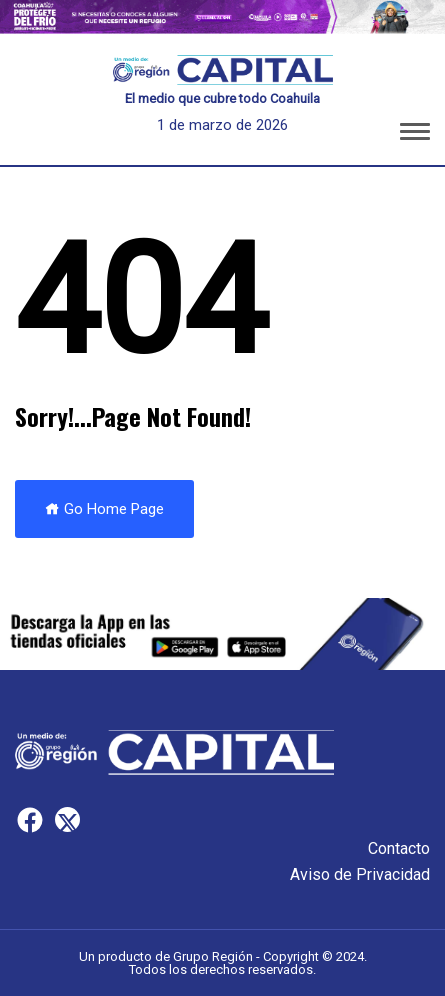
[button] (415, 135)
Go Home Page (104, 509)
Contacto (399, 848)
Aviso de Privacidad (360, 874)
